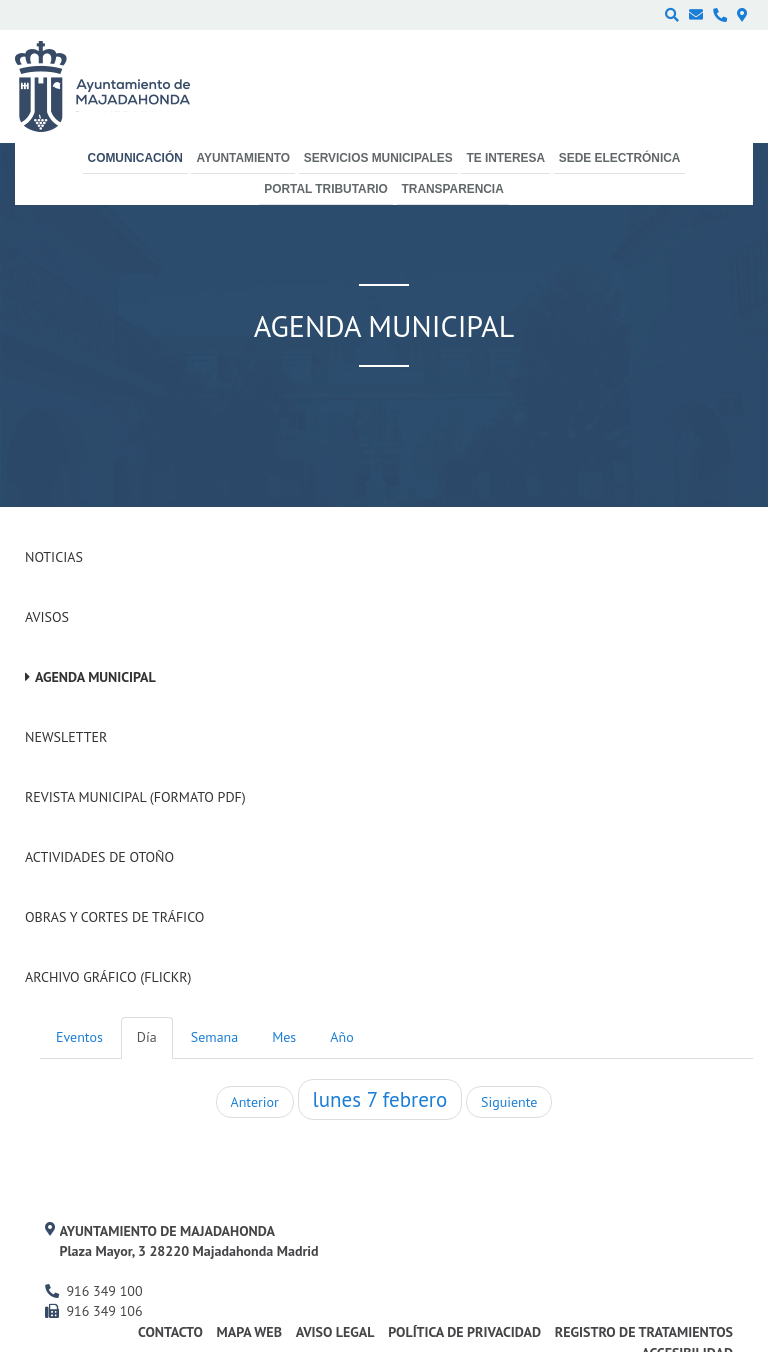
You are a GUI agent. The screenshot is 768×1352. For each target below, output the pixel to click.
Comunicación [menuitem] (135, 158)
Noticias (54, 557)
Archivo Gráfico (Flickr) (108, 977)
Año (341, 1037)
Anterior (255, 1102)
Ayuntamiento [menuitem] (243, 158)
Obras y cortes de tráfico (114, 917)
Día (147, 1037)
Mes (284, 1037)
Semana (214, 1037)
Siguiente (509, 1102)
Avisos (47, 617)
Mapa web (249, 1332)
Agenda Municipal (95, 677)
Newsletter (66, 737)
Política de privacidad (464, 1332)
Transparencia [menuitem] (453, 189)
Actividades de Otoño (99, 857)
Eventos (79, 1037)
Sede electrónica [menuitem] (620, 158)
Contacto (170, 1332)
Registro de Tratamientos (644, 1332)
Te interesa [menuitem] (505, 158)
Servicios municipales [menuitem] (378, 158)
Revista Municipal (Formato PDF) (135, 797)
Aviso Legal (335, 1332)
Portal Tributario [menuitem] (326, 189)
